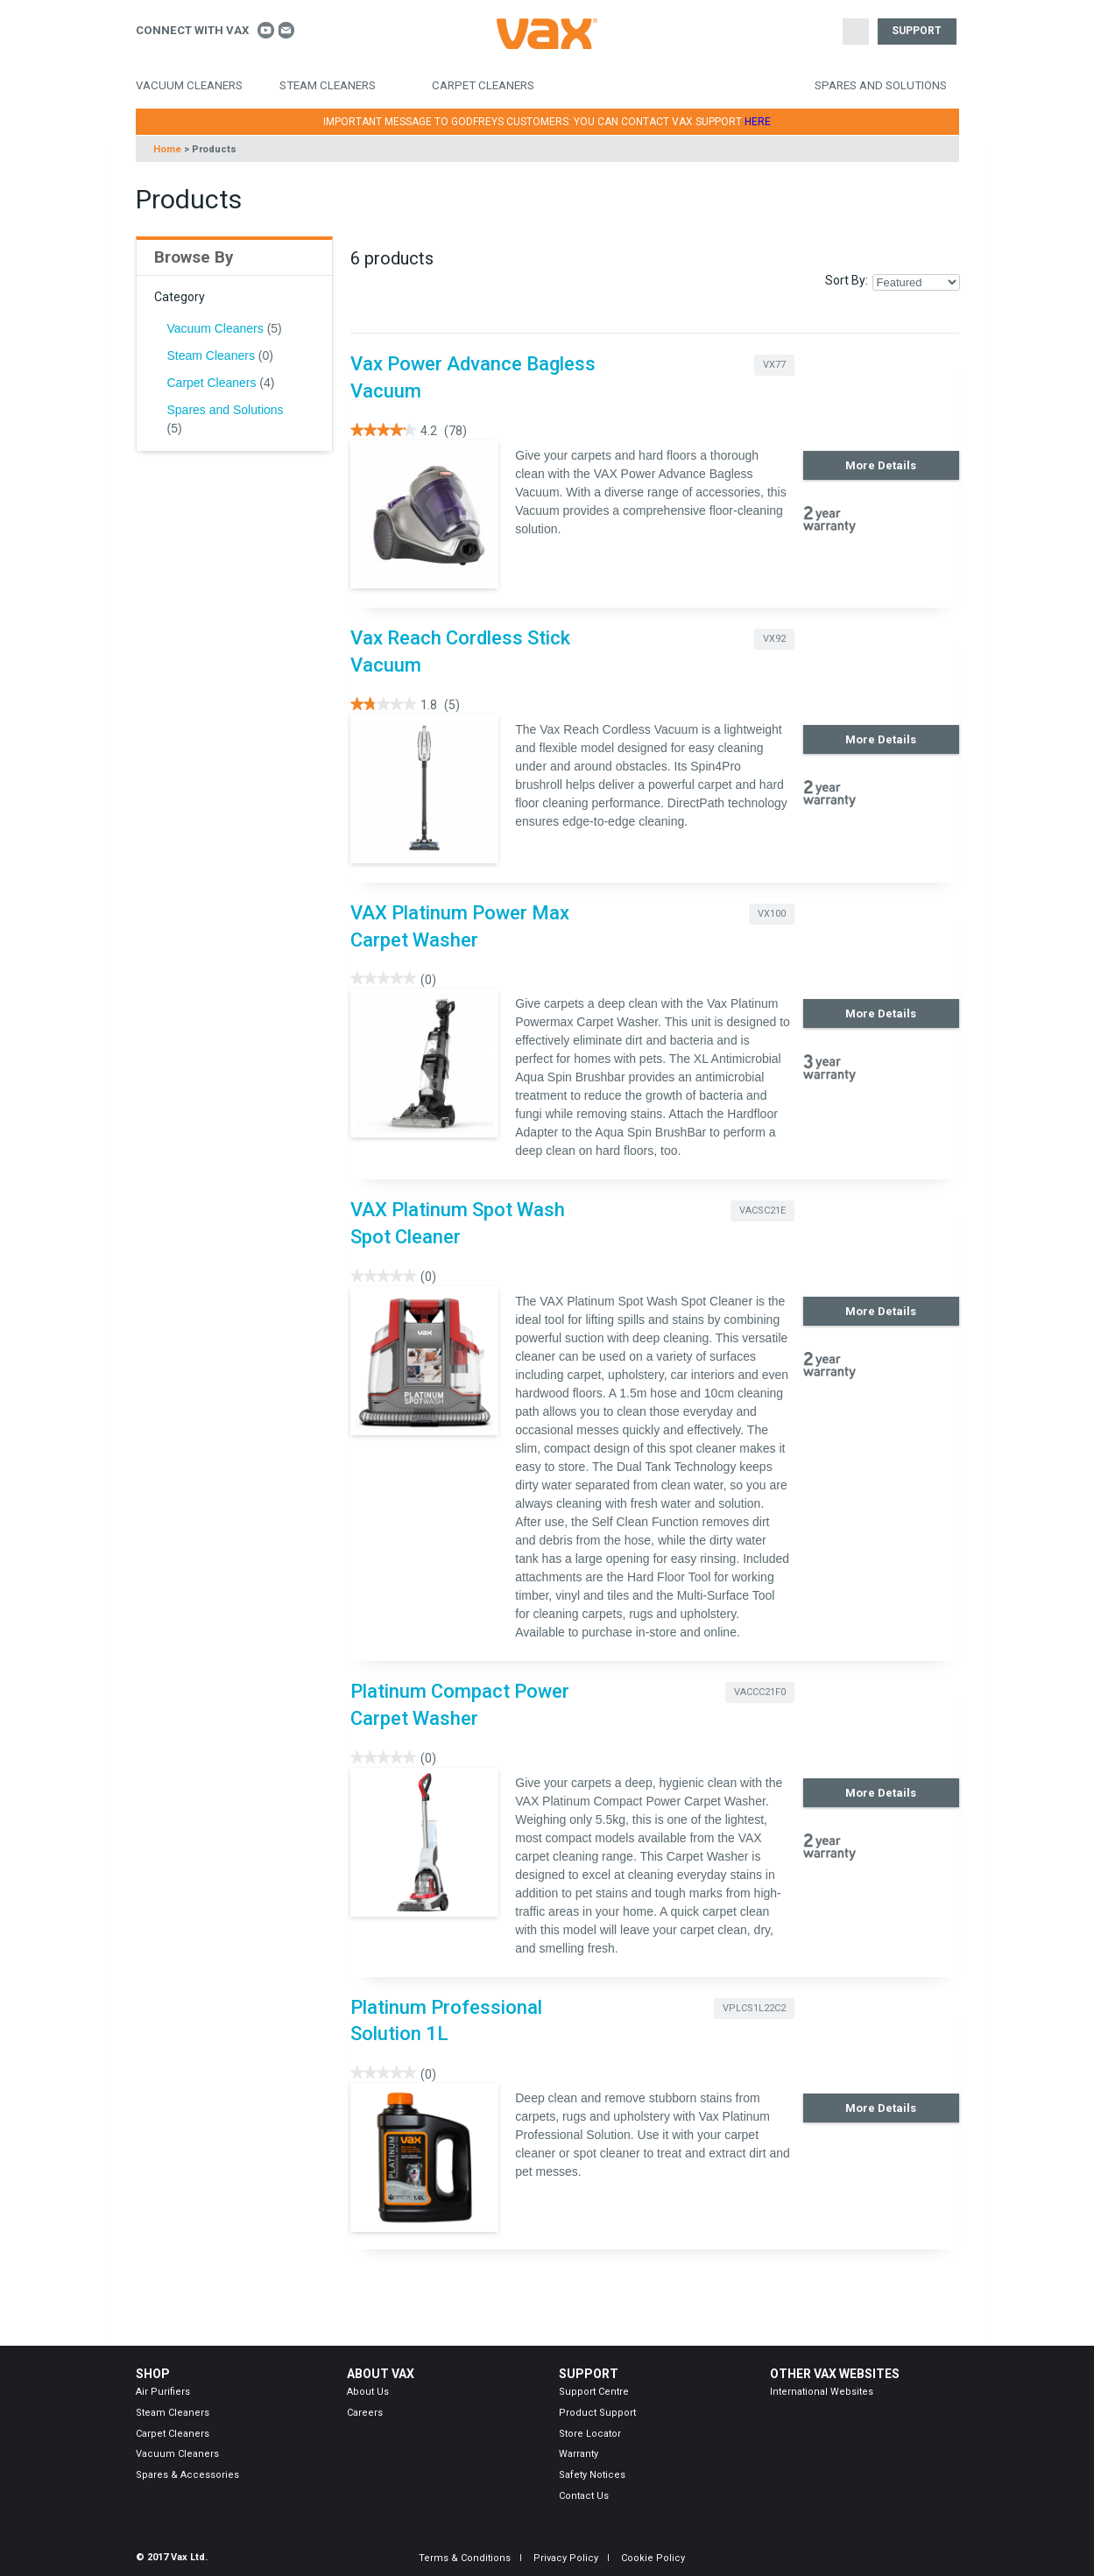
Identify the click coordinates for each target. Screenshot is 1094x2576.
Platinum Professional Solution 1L (446, 2020)
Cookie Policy (653, 2558)
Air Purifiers (163, 2391)
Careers (365, 2412)
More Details (880, 465)
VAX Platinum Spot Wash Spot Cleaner (457, 1223)
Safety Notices (592, 2475)
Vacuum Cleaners (189, 85)
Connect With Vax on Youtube (266, 30)
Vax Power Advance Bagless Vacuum (473, 377)
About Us (368, 2391)
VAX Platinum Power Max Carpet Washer (459, 926)
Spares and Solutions (881, 85)
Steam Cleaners (327, 85)
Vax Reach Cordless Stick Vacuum (460, 651)
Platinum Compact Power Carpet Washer (459, 1704)
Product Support (597, 2412)
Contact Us (584, 2496)
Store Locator (590, 2433)
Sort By (845, 280)
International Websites (821, 2391)
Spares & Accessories (187, 2475)
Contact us (287, 30)
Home (167, 149)
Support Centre (594, 2391)
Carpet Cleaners (483, 85)
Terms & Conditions (465, 2558)
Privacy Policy (565, 2558)
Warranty (578, 2454)
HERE (758, 122)
